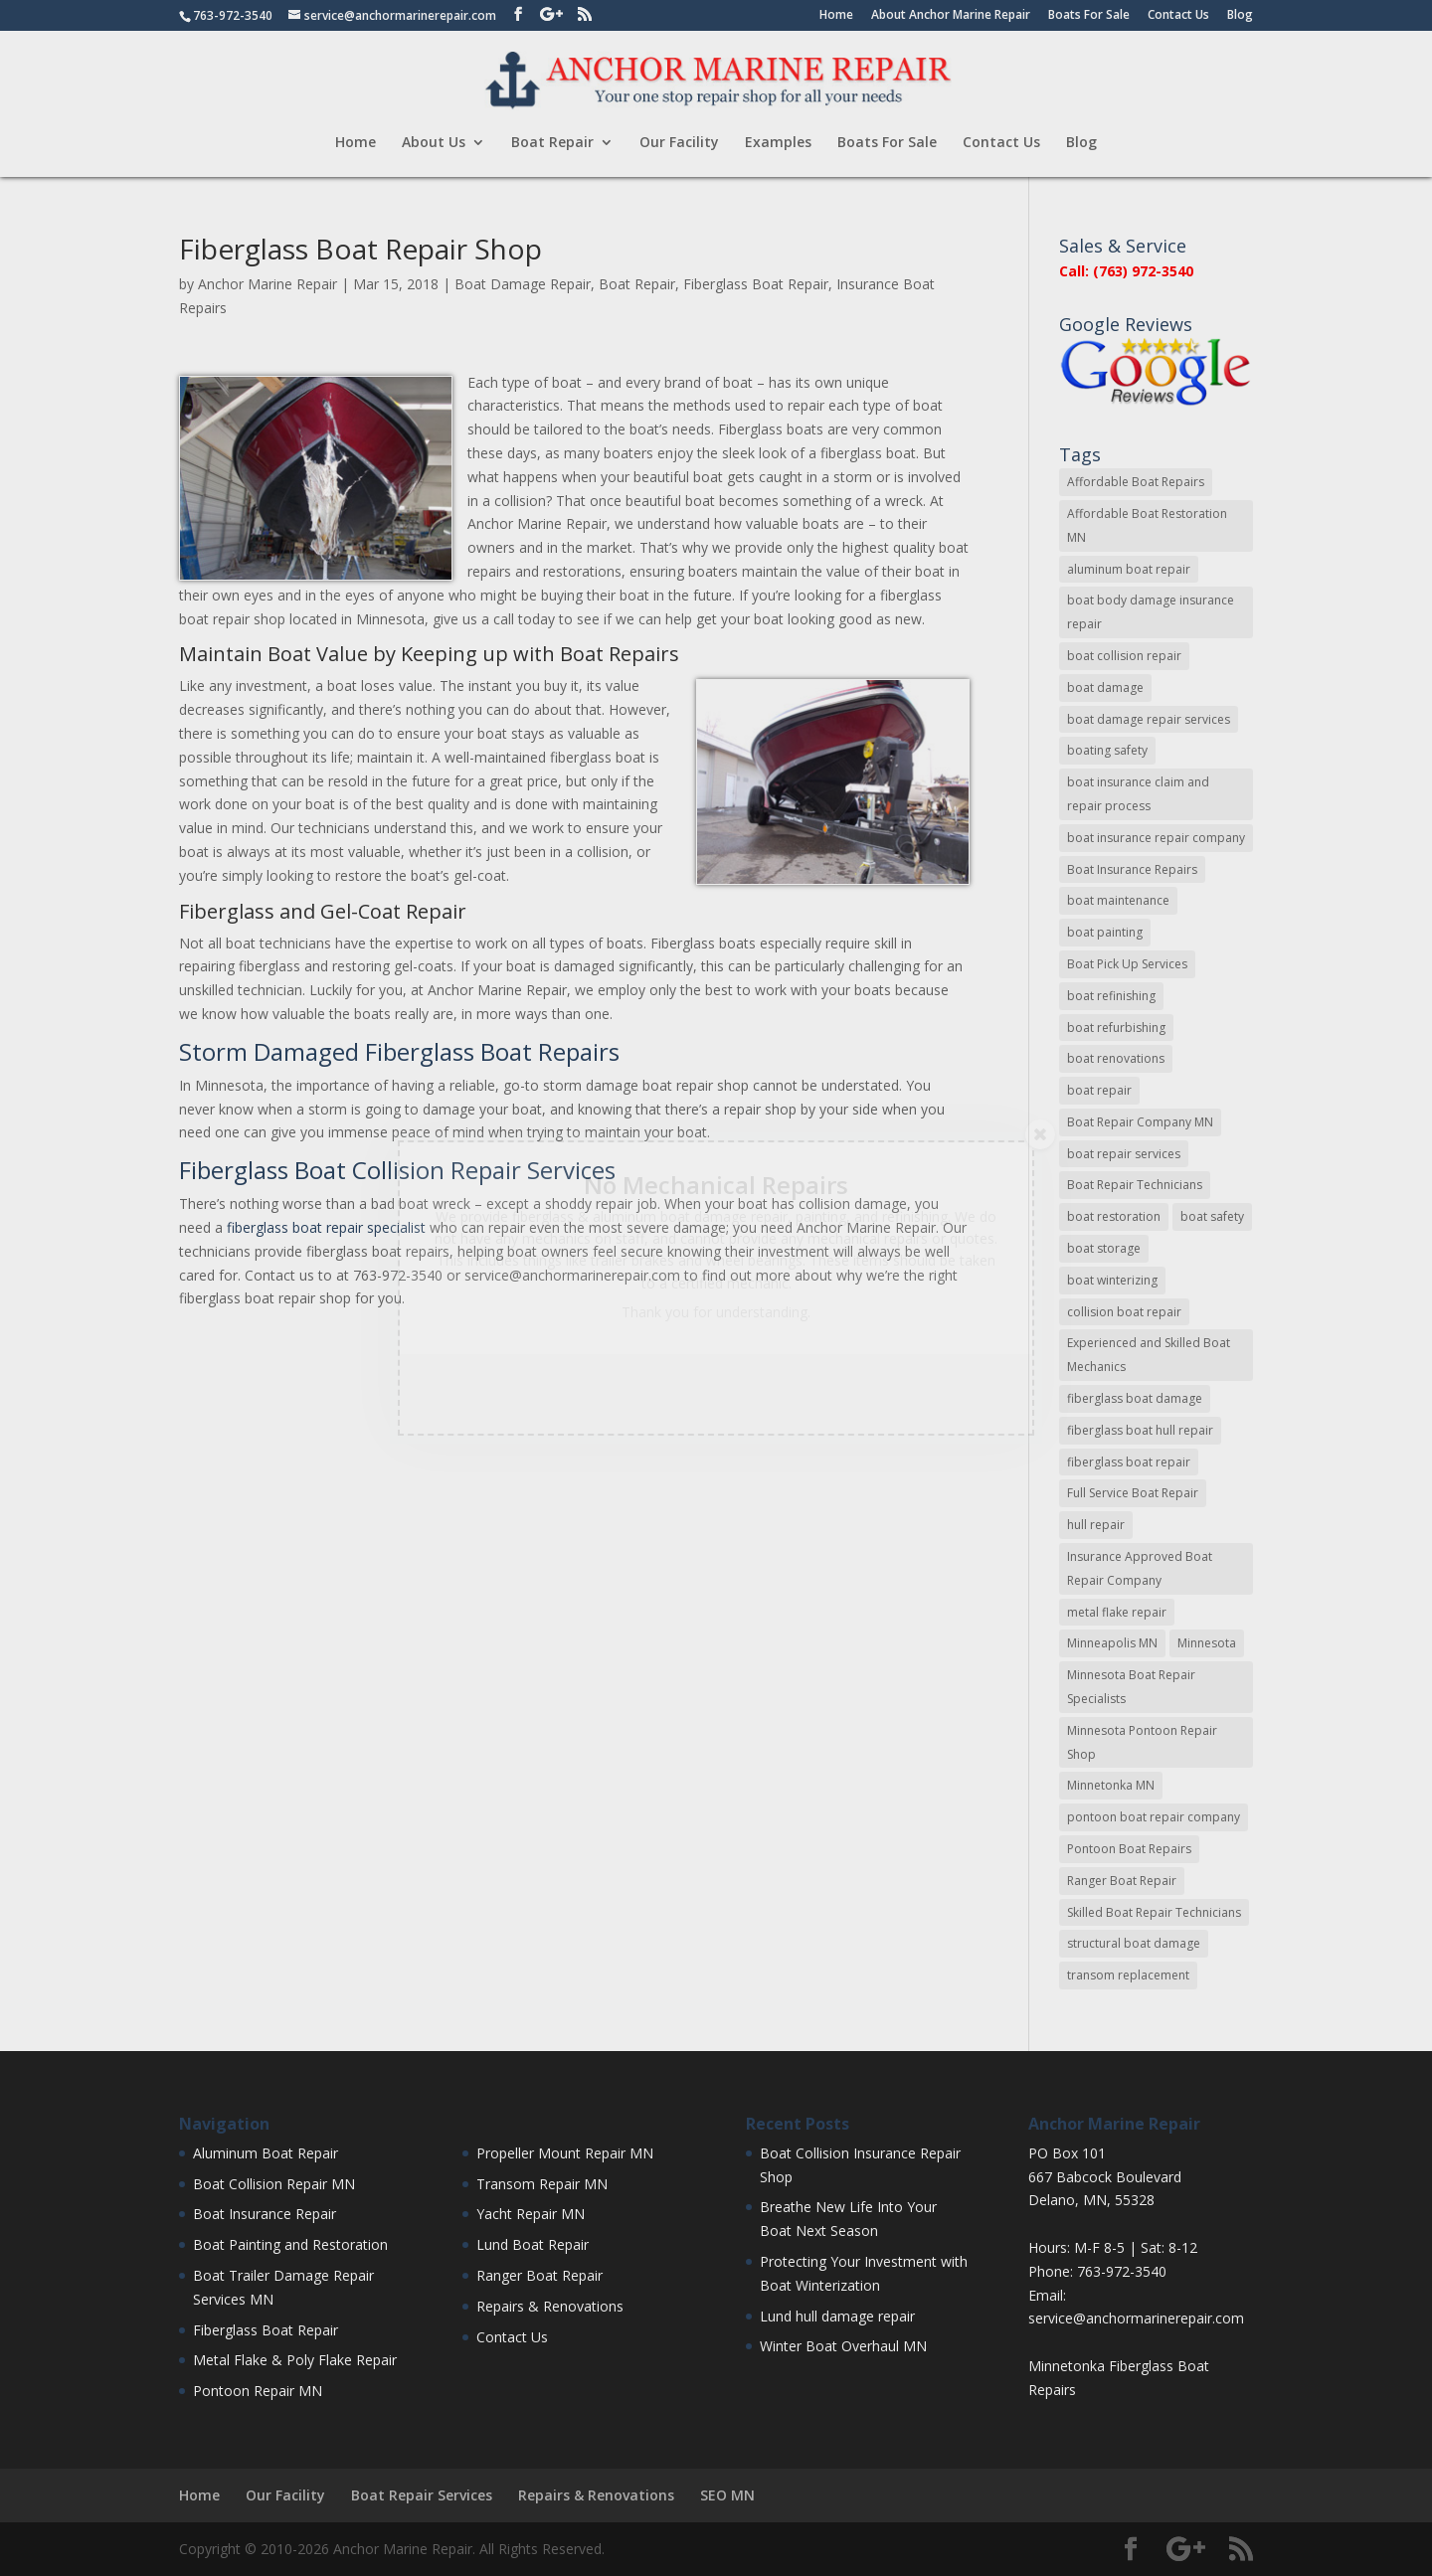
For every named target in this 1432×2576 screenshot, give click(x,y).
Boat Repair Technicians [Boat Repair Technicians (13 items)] (1134, 1184)
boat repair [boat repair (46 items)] (1099, 1090)
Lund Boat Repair (532, 2244)
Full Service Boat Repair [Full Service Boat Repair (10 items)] (1132, 1492)
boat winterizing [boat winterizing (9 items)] (1112, 1280)
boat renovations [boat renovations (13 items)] (1115, 1058)
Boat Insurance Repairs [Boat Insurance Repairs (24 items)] (1132, 869)
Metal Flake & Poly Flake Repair (295, 2359)
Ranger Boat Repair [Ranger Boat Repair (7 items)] (1121, 1880)
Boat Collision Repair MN (274, 2183)
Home (836, 16)
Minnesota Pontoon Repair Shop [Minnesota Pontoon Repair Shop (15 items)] (1142, 1742)
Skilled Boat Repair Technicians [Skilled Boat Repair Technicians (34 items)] (1154, 1912)
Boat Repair (552, 143)
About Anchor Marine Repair (950, 16)
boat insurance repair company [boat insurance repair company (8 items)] (1156, 837)
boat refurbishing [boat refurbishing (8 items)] (1116, 1027)
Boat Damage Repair (522, 283)
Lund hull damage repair (837, 2316)
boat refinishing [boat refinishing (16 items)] (1111, 995)
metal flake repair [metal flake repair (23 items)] (1116, 1612)
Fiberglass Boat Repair (755, 283)
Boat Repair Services (421, 2495)
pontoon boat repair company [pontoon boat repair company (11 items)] (1153, 1816)
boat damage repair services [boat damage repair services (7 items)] (1148, 719)
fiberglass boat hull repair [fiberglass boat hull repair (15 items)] (1140, 1430)
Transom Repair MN (542, 2183)
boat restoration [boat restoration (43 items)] (1114, 1216)
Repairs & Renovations (550, 2306)
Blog (1240, 16)
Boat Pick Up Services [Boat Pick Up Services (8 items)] (1127, 963)
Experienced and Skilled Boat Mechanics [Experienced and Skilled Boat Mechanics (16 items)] (1148, 1354)
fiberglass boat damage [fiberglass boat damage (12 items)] (1134, 1398)
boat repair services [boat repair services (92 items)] (1123, 1153)
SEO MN (727, 2495)
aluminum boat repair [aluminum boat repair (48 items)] (1128, 569)
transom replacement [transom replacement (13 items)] (1128, 1975)
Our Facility (679, 143)
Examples (778, 143)
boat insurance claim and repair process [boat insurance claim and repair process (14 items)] (1138, 793)
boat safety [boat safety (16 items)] (1212, 1216)
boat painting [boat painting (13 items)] (1105, 932)
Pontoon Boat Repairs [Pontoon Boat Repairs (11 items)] (1129, 1848)
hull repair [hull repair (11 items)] (1096, 1524)
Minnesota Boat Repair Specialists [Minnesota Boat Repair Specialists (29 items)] (1131, 1686)
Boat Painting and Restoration (290, 2244)
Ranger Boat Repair (539, 2275)
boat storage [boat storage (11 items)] (1104, 1248)
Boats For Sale (1089, 16)
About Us (433, 143)
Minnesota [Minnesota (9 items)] (1206, 1642)
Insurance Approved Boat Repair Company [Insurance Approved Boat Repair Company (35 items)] (1139, 1568)
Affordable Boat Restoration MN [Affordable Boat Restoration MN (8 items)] (1147, 525)
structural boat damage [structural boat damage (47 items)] (1133, 1943)
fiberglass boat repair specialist (326, 1227)
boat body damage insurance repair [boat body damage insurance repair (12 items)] (1150, 612)
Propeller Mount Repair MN (564, 2153)
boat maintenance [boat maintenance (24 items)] (1118, 900)
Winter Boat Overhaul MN (843, 2345)
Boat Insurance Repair (264, 2213)
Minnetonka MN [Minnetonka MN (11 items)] (1111, 1785)
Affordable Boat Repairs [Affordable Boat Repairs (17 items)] (1135, 481)
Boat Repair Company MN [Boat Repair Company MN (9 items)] (1140, 1122)
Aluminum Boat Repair (265, 2153)
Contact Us (1178, 16)
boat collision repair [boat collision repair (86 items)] (1124, 655)
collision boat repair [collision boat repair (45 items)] (1124, 1311)
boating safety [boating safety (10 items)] (1107, 750)
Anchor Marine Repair (267, 283)
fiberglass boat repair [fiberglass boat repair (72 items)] (1128, 1462)
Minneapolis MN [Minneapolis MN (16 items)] (1112, 1642)
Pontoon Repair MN (257, 2390)
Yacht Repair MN (530, 2213)
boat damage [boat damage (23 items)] (1105, 687)
